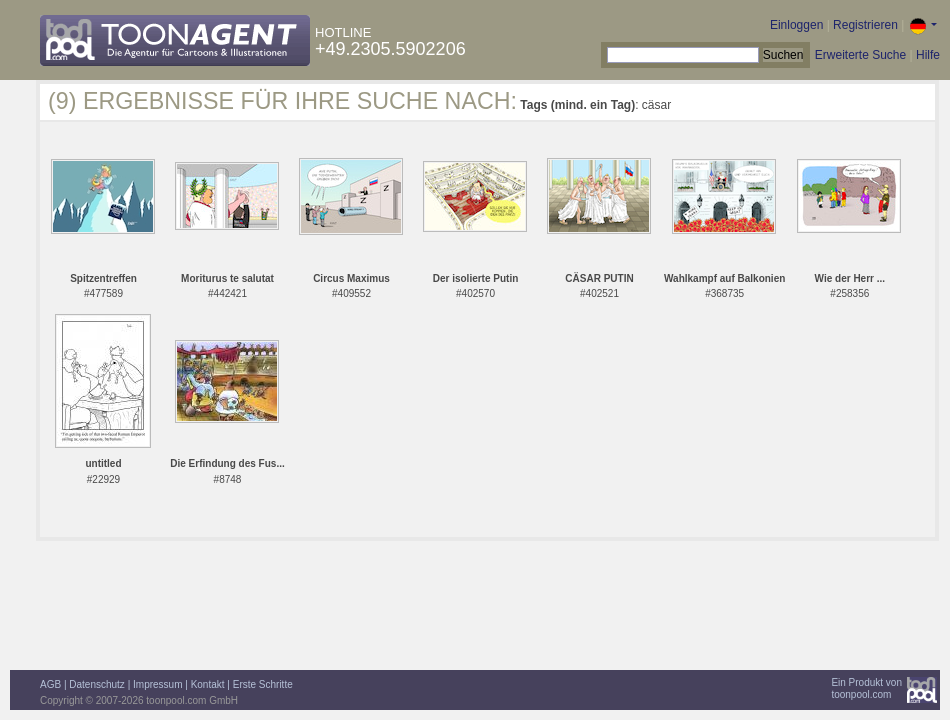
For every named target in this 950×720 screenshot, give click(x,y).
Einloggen (796, 25)
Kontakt (208, 684)
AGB (50, 684)
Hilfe (928, 55)
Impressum (157, 684)
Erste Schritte (263, 684)
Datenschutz (97, 684)
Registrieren (865, 25)
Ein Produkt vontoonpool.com (866, 688)
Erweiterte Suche (860, 55)
